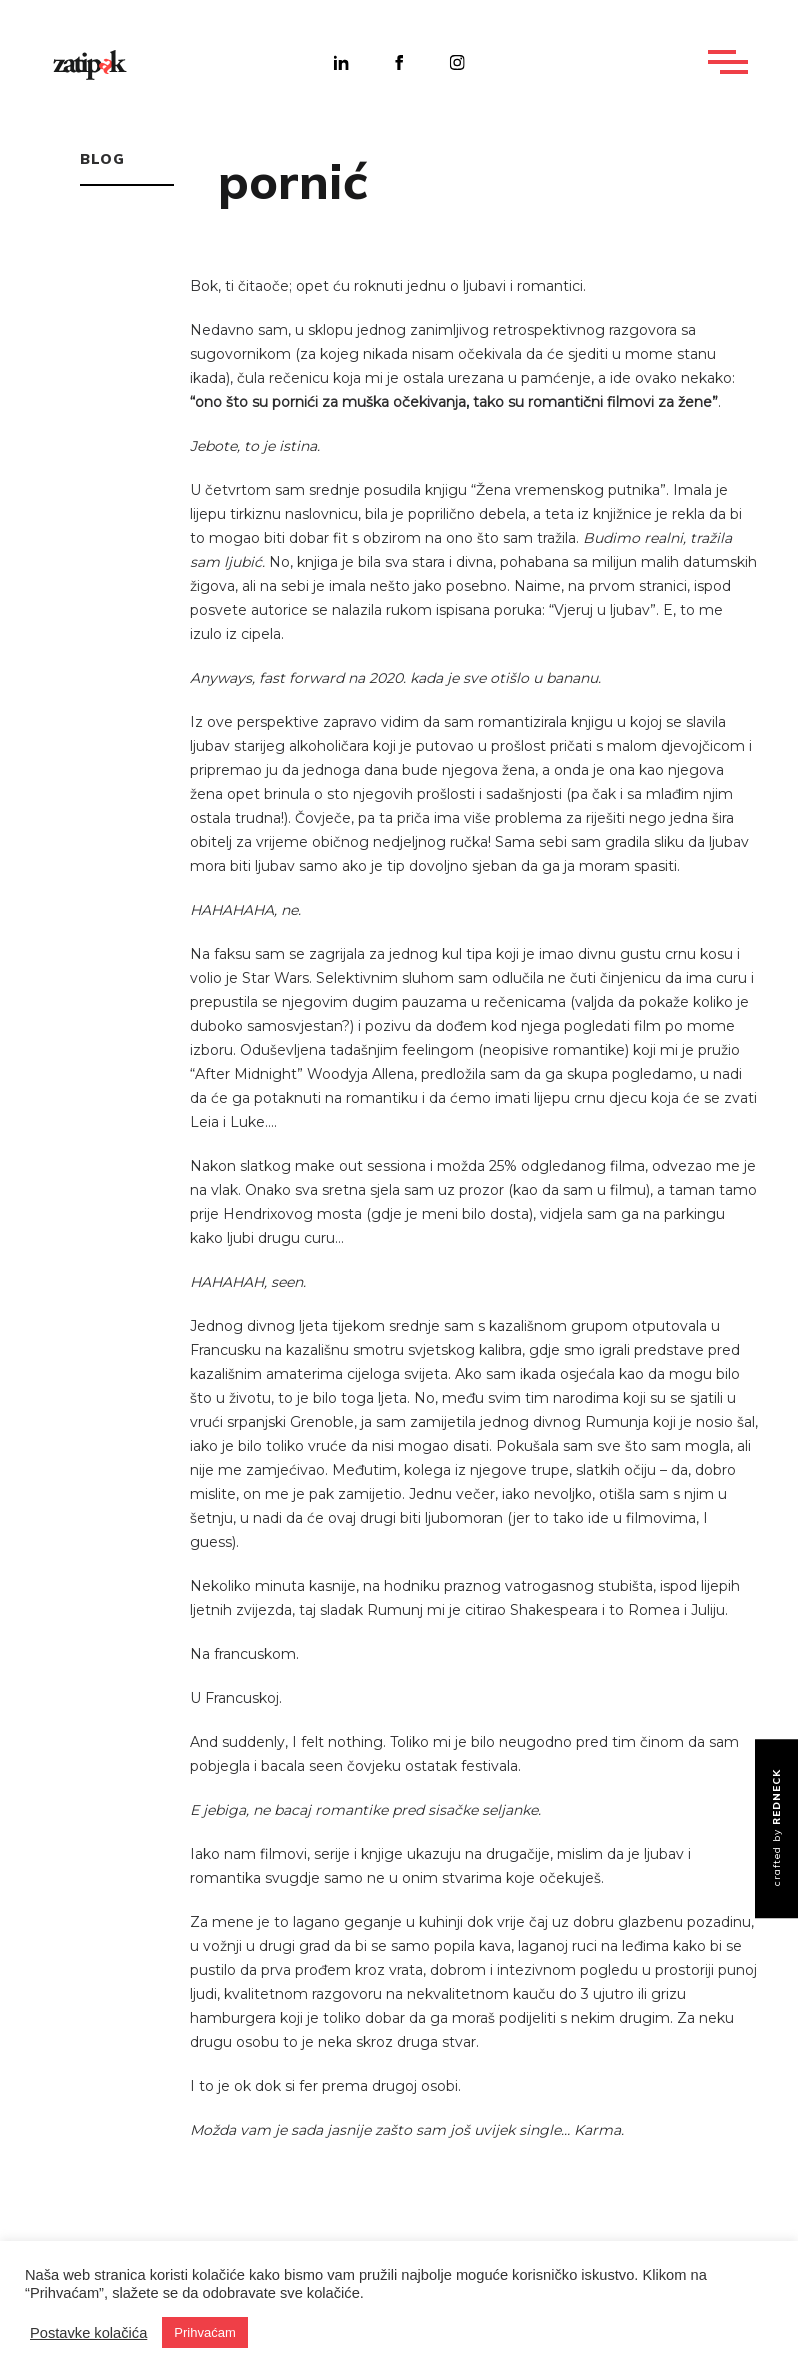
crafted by (776, 1827)
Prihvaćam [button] (204, 2332)
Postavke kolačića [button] (88, 2333)
